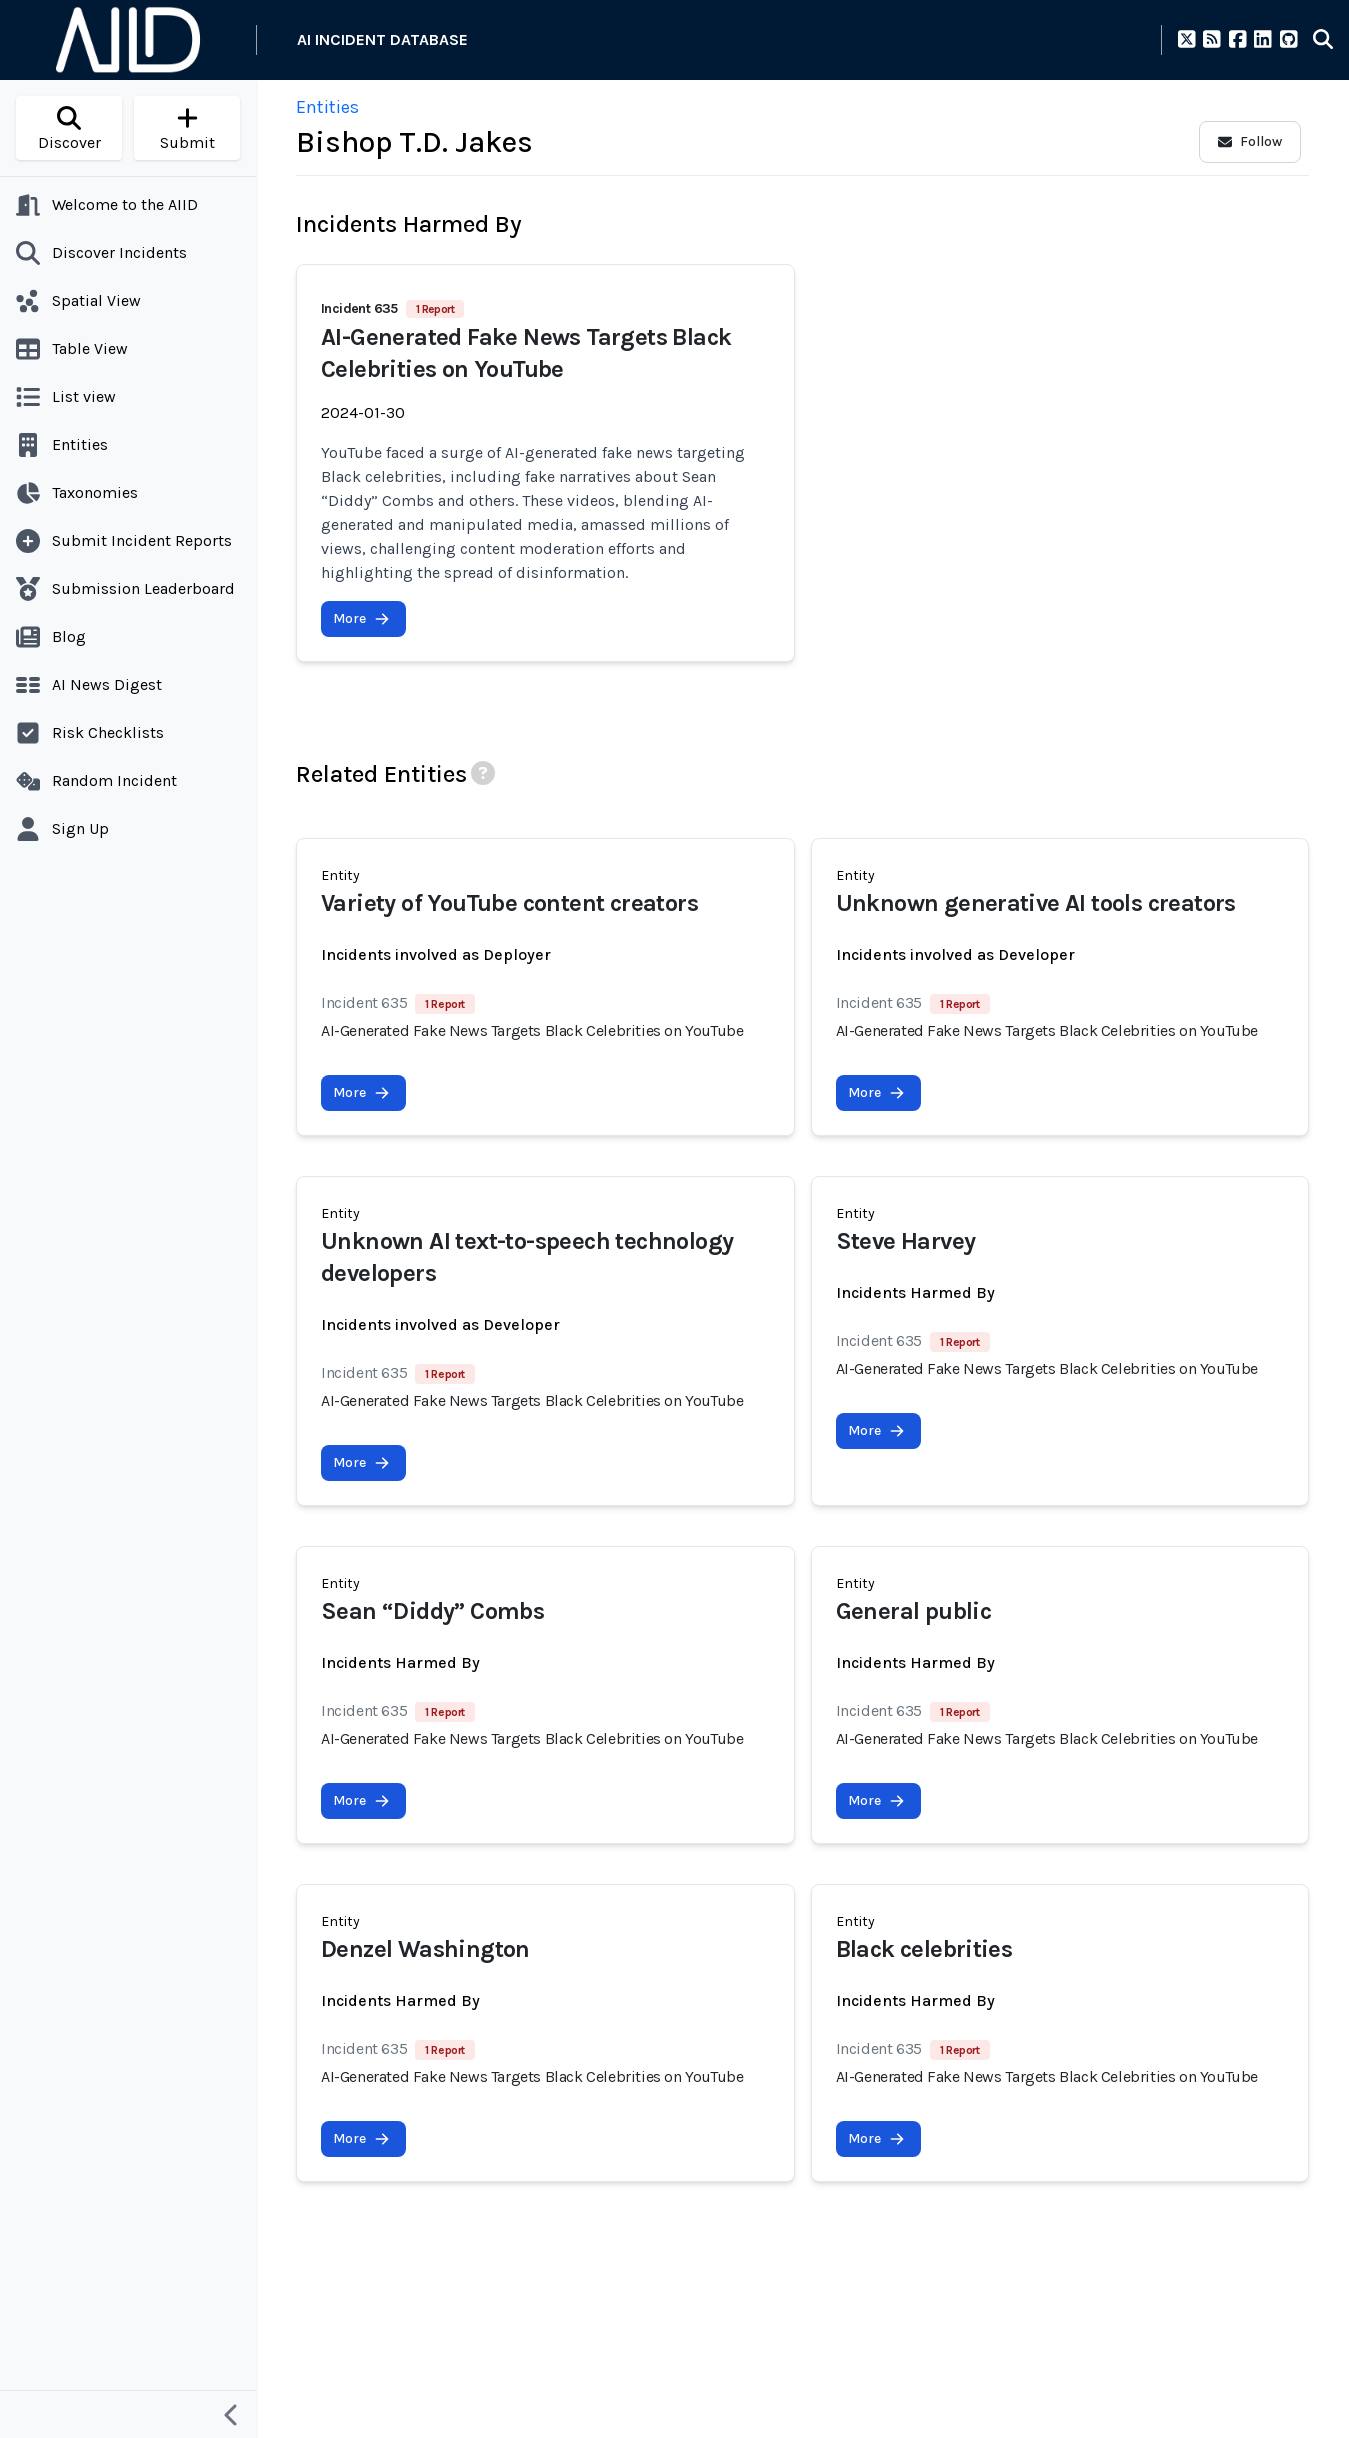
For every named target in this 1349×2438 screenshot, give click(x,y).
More (361, 618)
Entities (327, 107)
